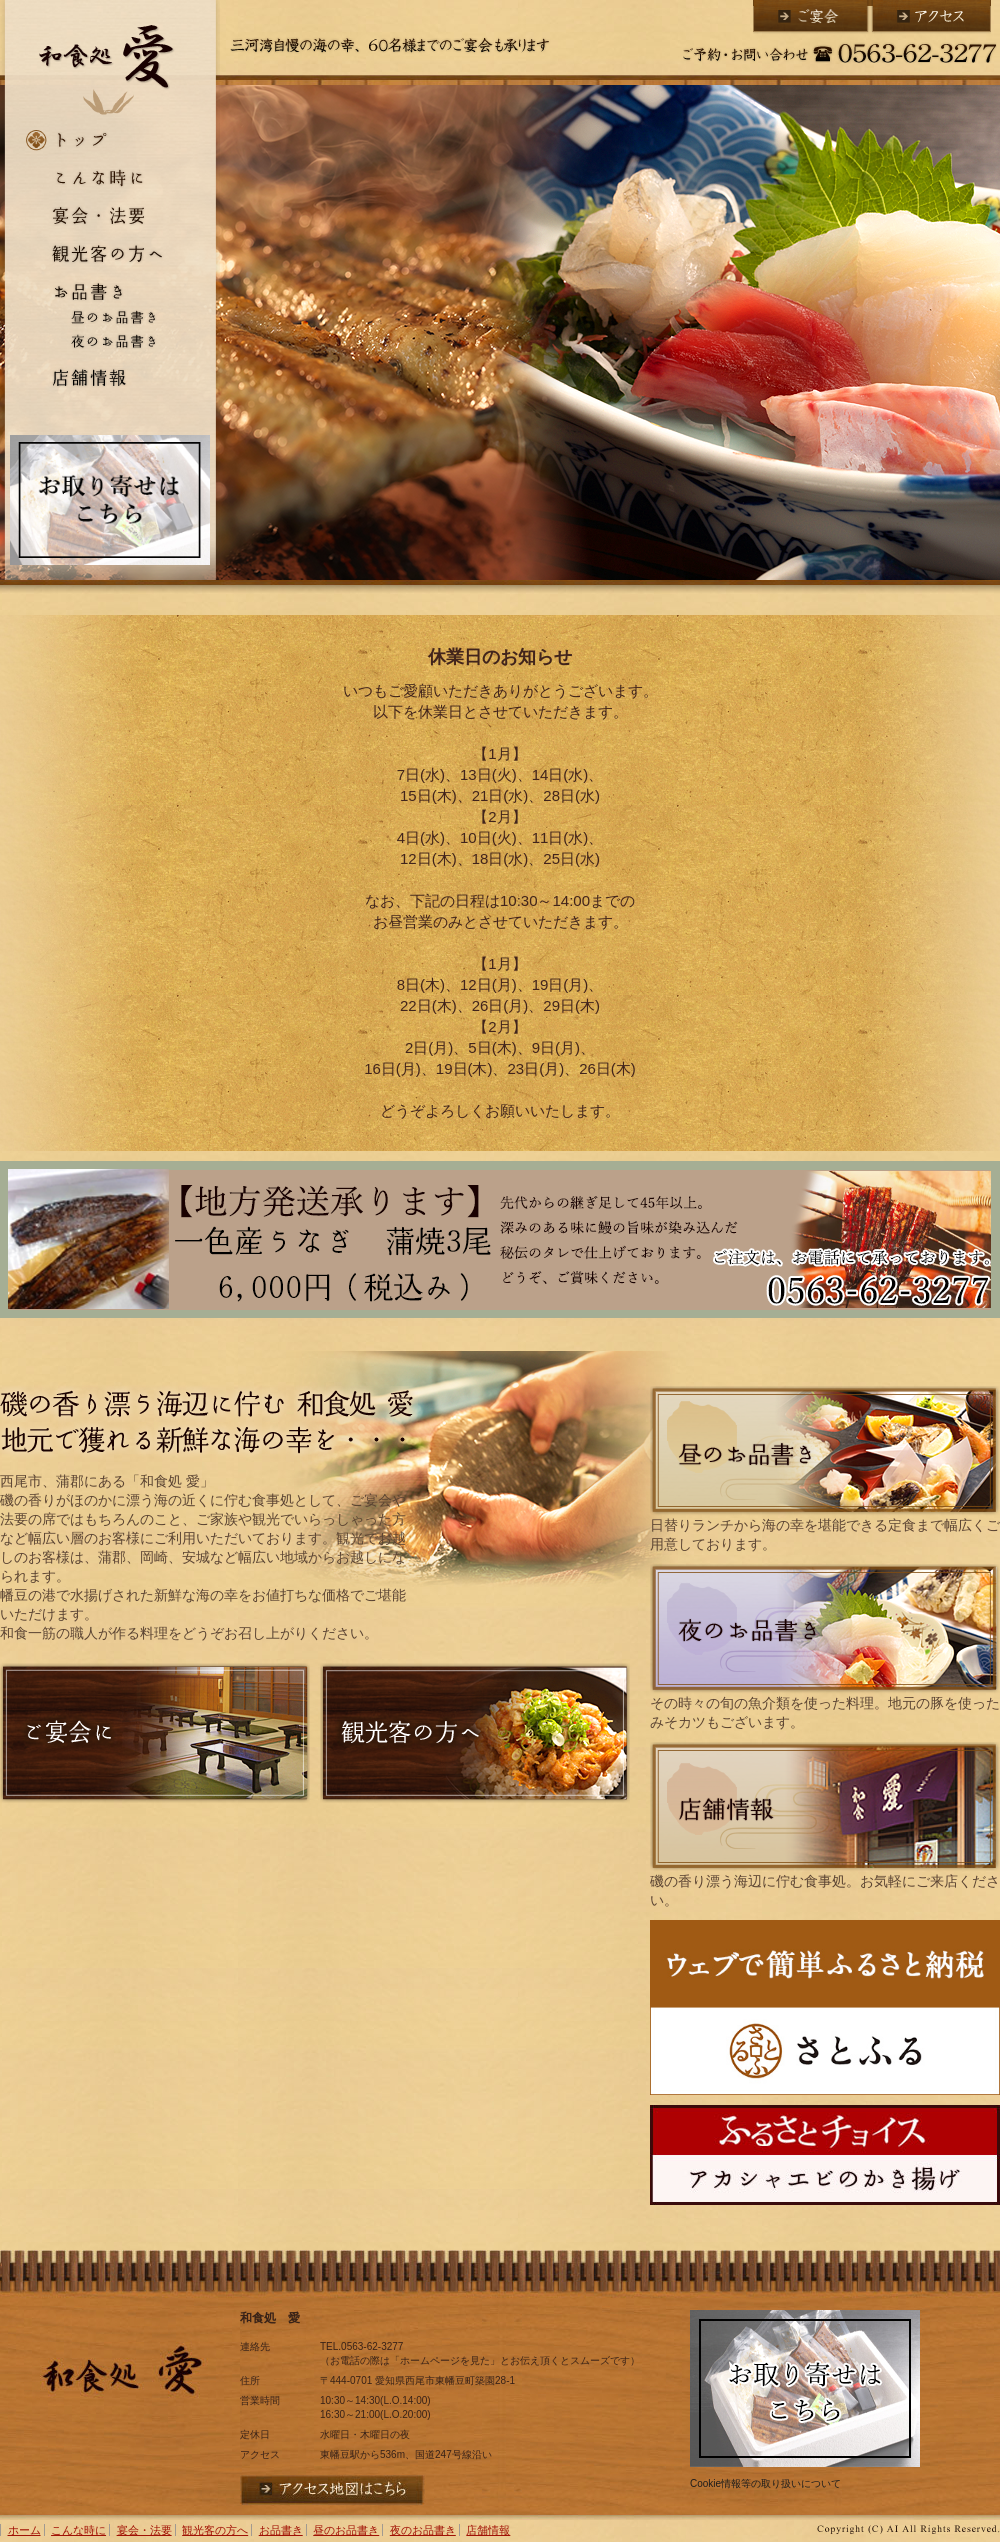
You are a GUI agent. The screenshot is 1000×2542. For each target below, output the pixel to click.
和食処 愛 (110, 61)
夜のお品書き (110, 343)
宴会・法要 (110, 214)
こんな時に (110, 176)
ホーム (110, 141)
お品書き (110, 288)
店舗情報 (110, 377)
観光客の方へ (110, 253)
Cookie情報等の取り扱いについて (765, 2483)
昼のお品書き (110, 316)
